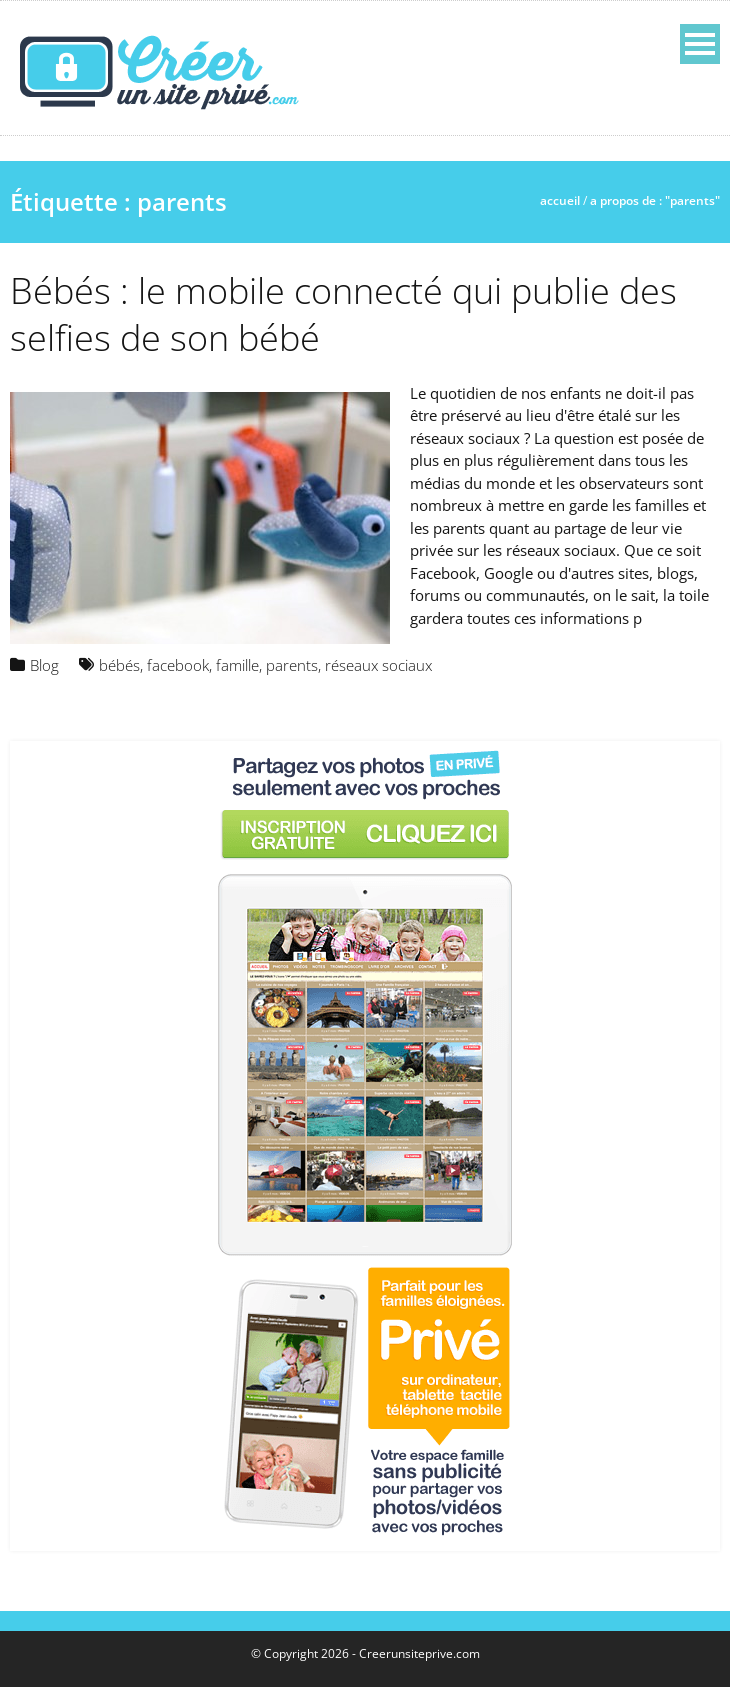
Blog (44, 665)
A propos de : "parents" (655, 200)
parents (292, 665)
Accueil (560, 200)
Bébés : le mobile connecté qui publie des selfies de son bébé (343, 314)
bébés (119, 665)
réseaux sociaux (378, 665)
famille (237, 665)
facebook (178, 665)
